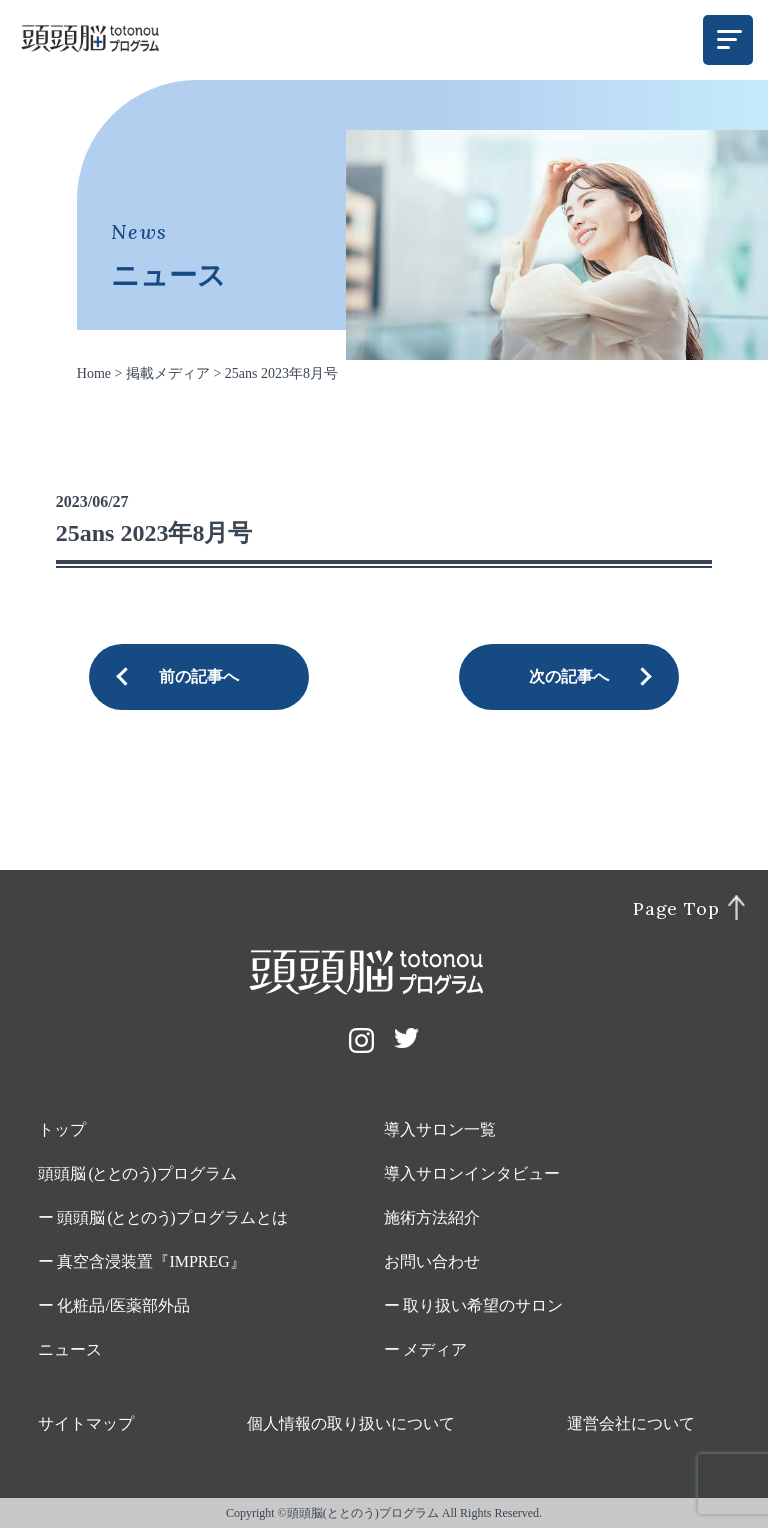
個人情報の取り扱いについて (351, 1423)
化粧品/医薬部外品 (123, 1305)
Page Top (676, 909)
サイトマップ (86, 1423)
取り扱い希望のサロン (483, 1305)
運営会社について (631, 1423)
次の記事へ (569, 676)
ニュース (70, 1349)
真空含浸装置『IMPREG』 (151, 1261)
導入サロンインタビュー (472, 1173)
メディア (435, 1349)
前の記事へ (199, 676)
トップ (62, 1129)
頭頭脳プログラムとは (172, 1217)
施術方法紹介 (432, 1217)
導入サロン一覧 (440, 1129)
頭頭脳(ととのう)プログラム (363, 1513)
